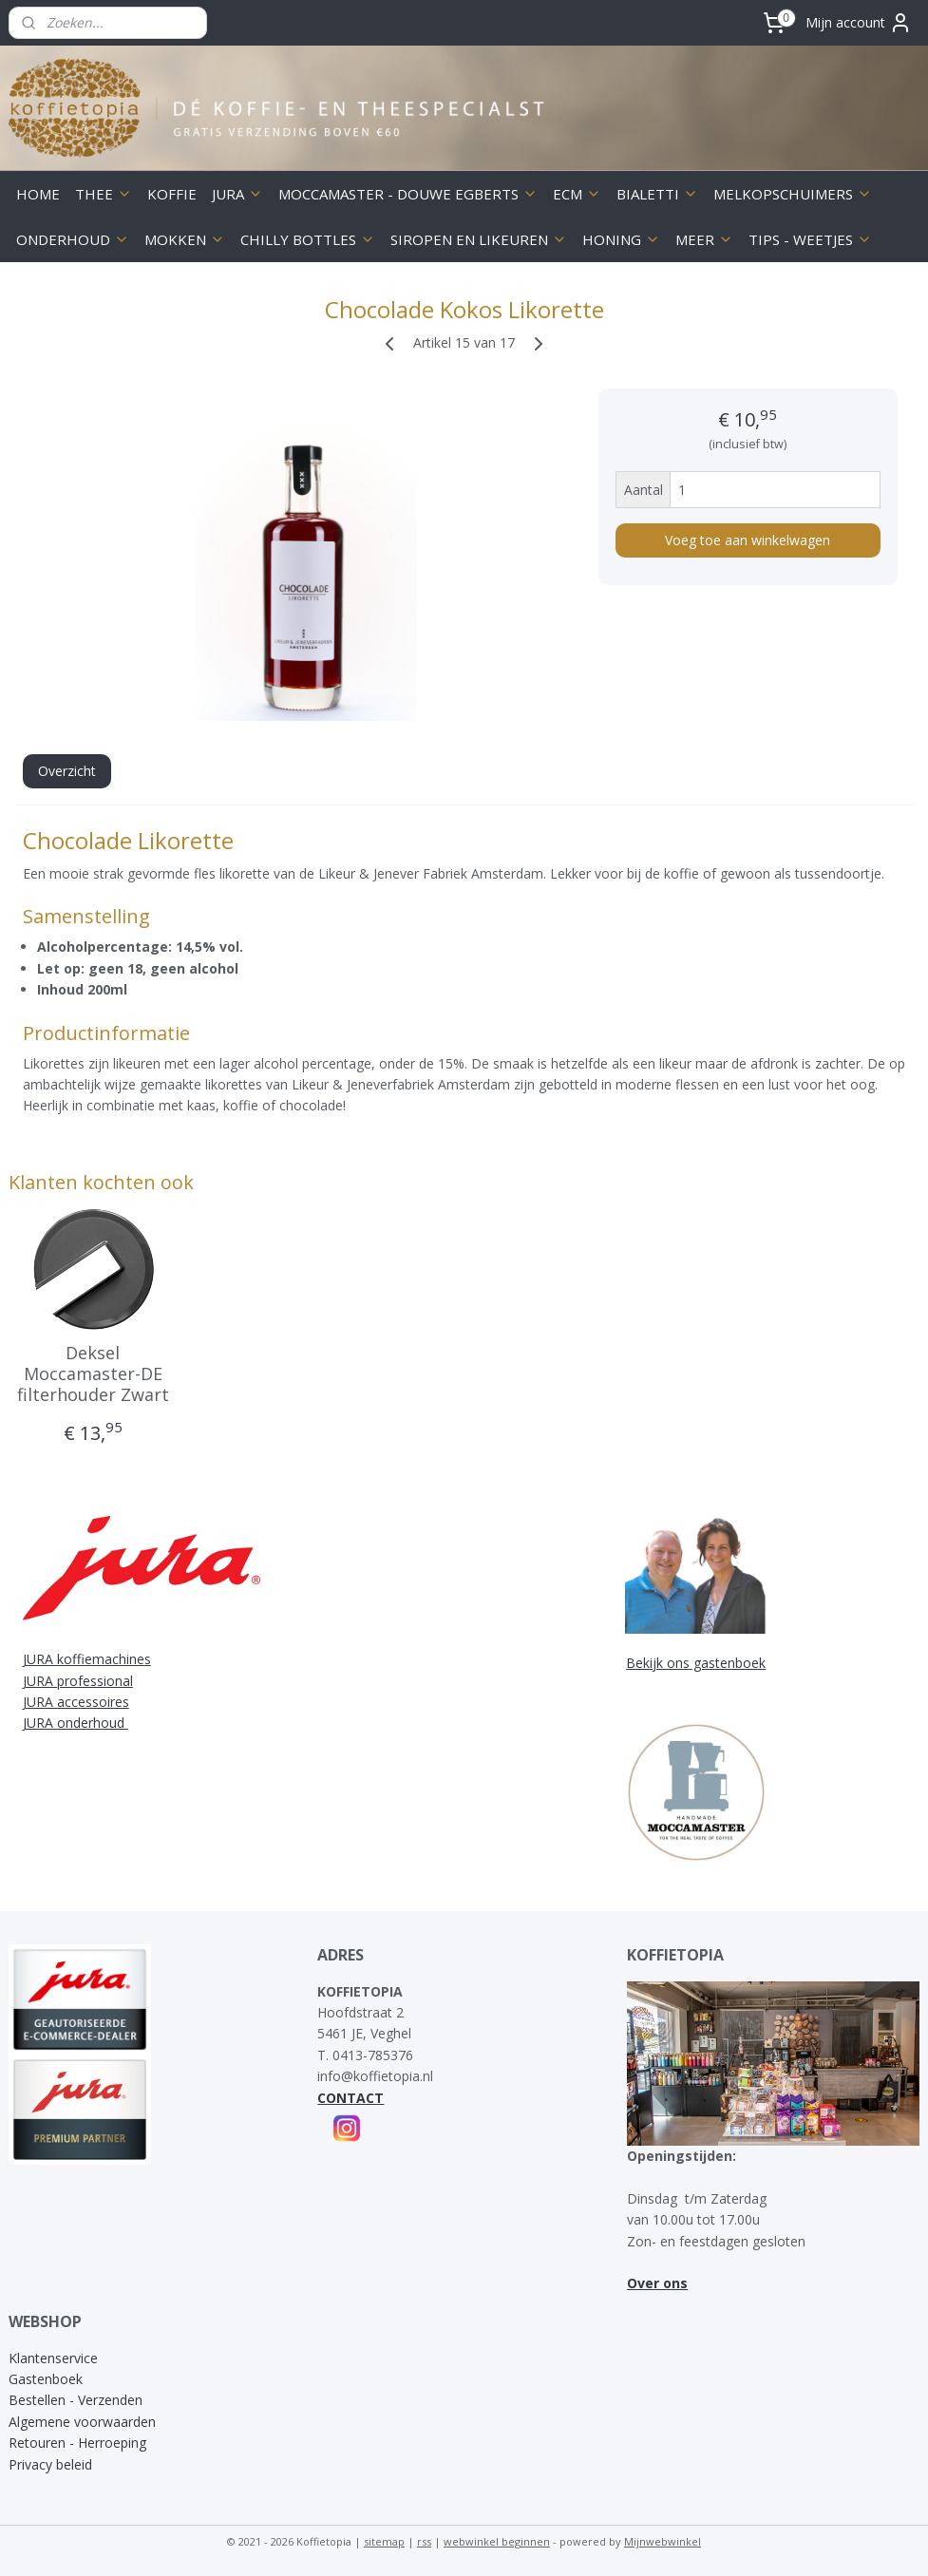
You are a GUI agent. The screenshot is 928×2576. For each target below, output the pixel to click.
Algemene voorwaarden (82, 2422)
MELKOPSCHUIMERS (792, 193)
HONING (621, 239)
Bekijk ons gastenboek (696, 1663)
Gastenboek (46, 2379)
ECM (577, 193)
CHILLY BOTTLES (307, 239)
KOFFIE (172, 193)
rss (424, 2541)
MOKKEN (184, 239)
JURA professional (78, 1681)
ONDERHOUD (72, 239)
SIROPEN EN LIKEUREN (478, 239)
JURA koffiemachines (87, 1659)
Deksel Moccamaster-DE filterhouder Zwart (93, 1375)
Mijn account (858, 22)
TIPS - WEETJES (810, 239)
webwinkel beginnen (497, 2541)
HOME (38, 193)
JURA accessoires (76, 1702)
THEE (103, 193)
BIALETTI (657, 193)
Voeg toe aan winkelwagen (747, 540)
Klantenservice (53, 2358)
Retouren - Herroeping (77, 2443)
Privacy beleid (50, 2464)
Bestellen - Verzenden (75, 2400)
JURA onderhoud (75, 1723)
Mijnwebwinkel (662, 2541)
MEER (704, 239)
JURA (237, 193)
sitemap (384, 2541)
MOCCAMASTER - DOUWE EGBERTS (408, 193)
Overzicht (67, 771)
